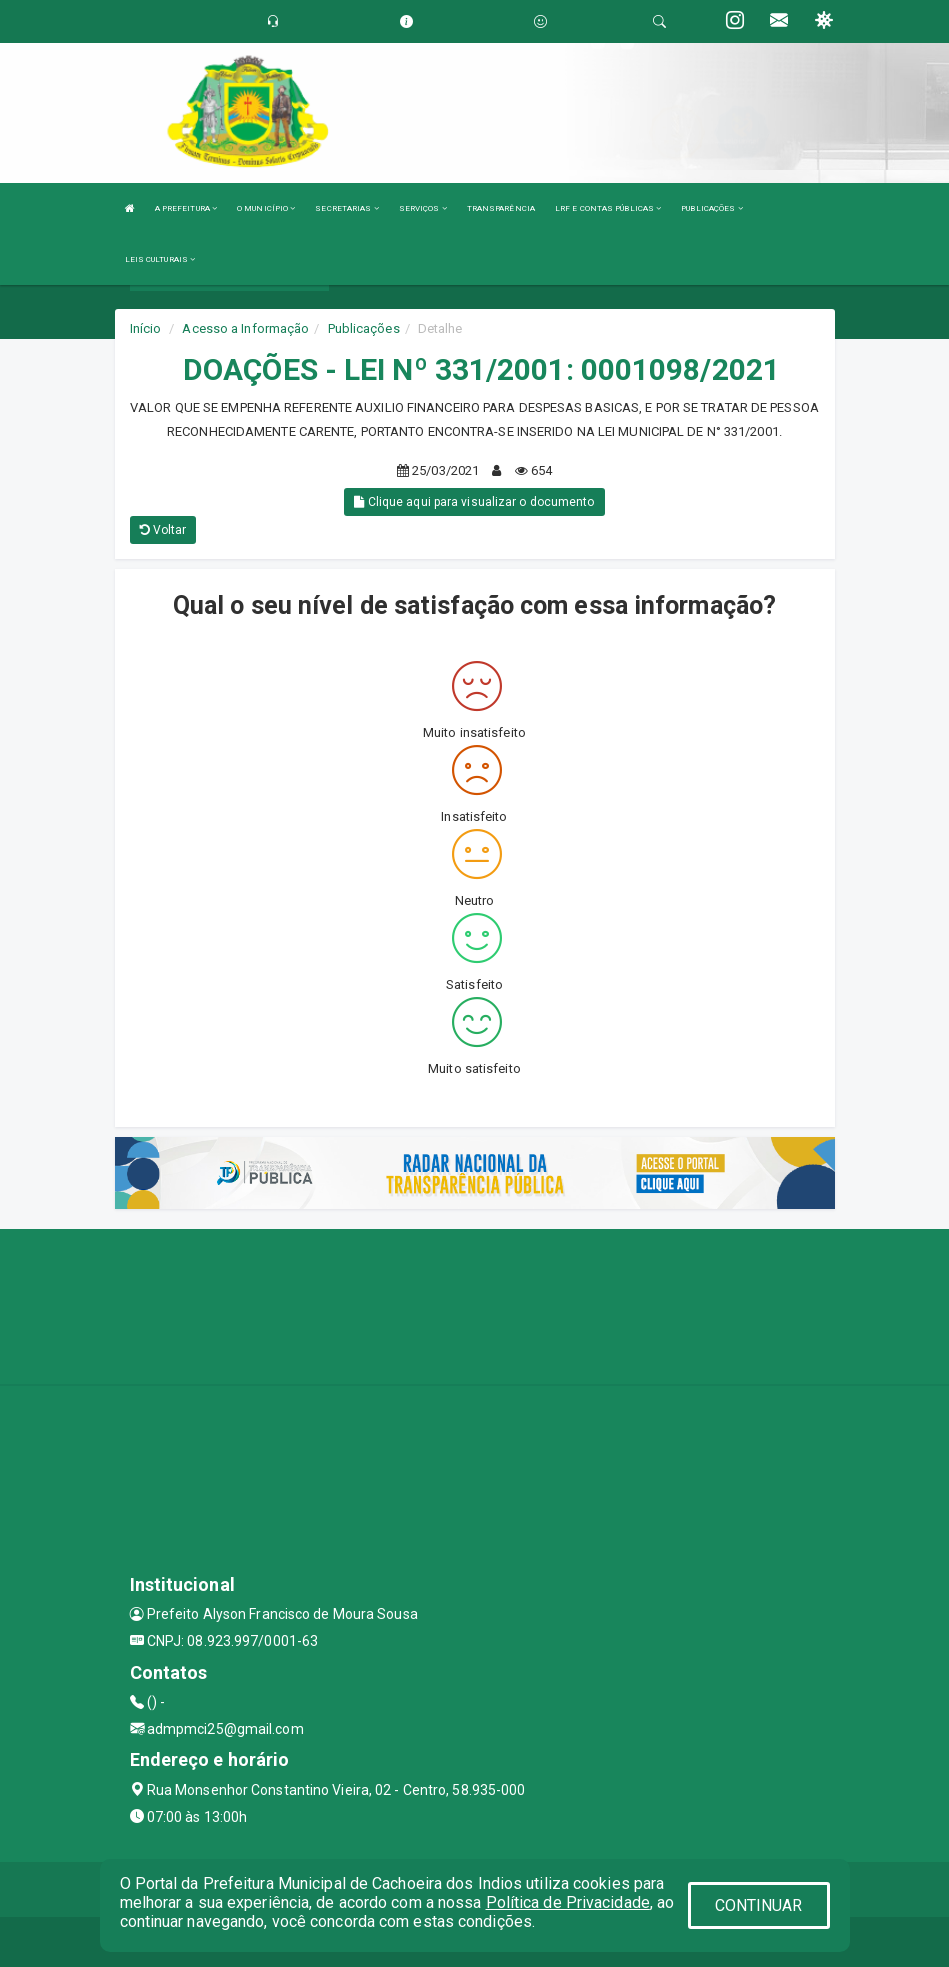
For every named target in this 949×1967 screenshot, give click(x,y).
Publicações (364, 328)
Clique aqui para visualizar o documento (474, 502)
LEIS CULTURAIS (160, 259)
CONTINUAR (759, 1905)
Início (146, 328)
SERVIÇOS (423, 208)
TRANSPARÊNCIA (501, 208)
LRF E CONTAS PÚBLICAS (608, 208)
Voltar (163, 530)
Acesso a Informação (245, 328)
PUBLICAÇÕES (711, 208)
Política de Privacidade (568, 1902)
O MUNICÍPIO (266, 208)
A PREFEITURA (186, 208)
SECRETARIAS (346, 208)
